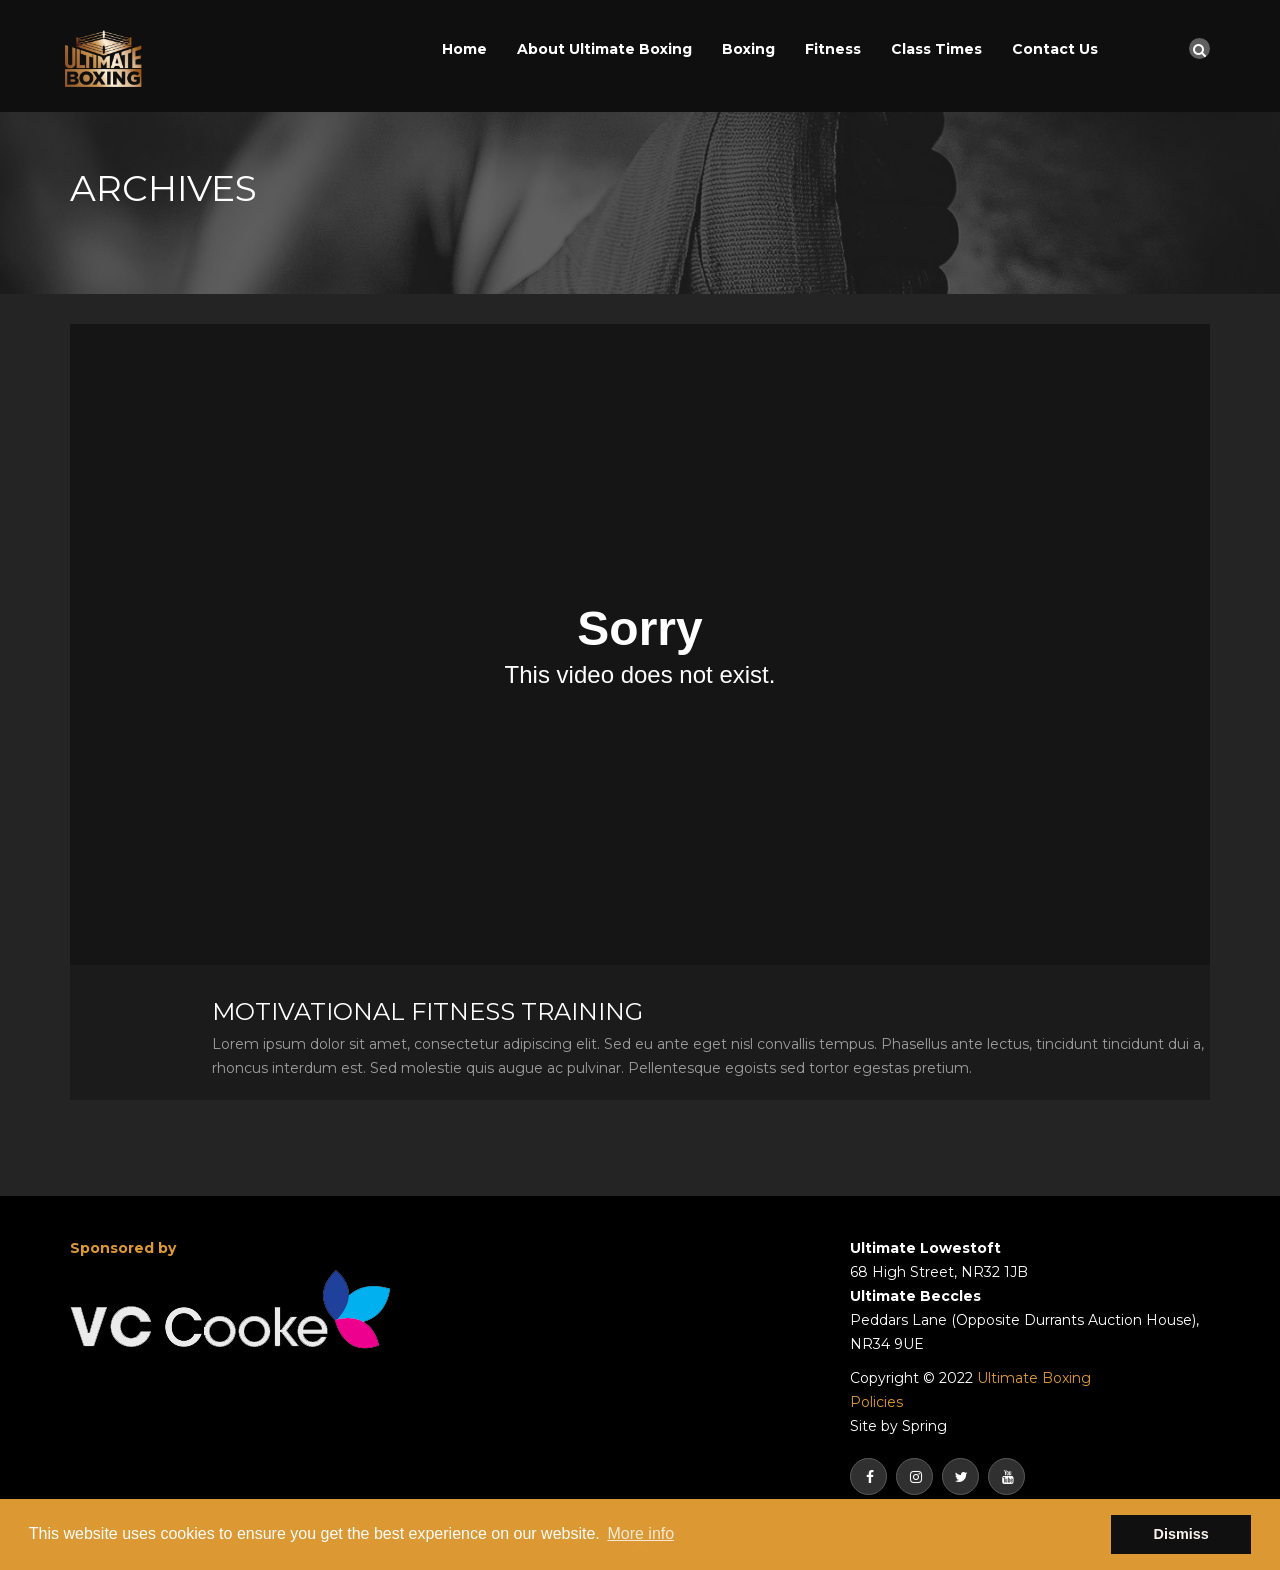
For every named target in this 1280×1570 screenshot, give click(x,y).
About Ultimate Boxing (604, 49)
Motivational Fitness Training (427, 1011)
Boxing (748, 49)
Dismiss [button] (1181, 1534)
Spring (924, 1426)
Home (464, 49)
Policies (876, 1402)
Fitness (833, 49)
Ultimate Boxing (1034, 1378)
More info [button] (640, 1533)
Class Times (936, 49)
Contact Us (1055, 49)
